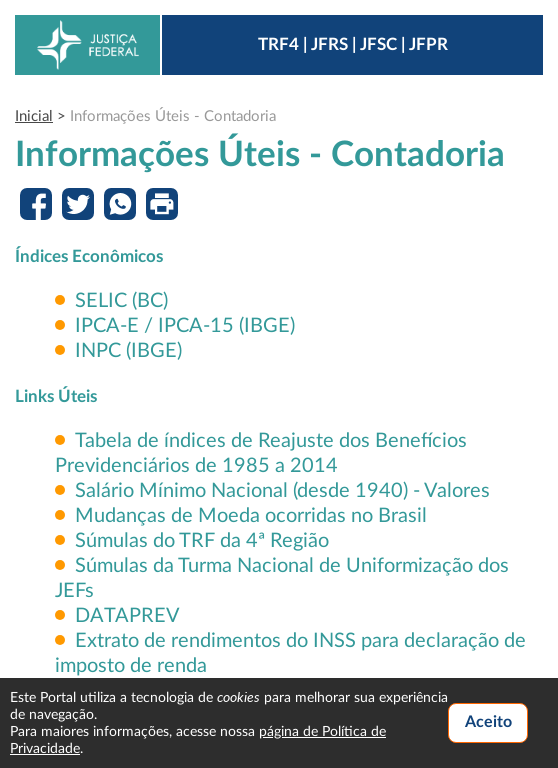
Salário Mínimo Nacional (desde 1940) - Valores (282, 491)
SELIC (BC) (121, 301)
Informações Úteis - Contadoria (173, 116)
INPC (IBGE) (128, 351)
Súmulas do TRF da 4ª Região (202, 541)
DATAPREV (127, 616)
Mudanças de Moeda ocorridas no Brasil (251, 516)
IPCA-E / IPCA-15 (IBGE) (185, 326)
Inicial (34, 116)
